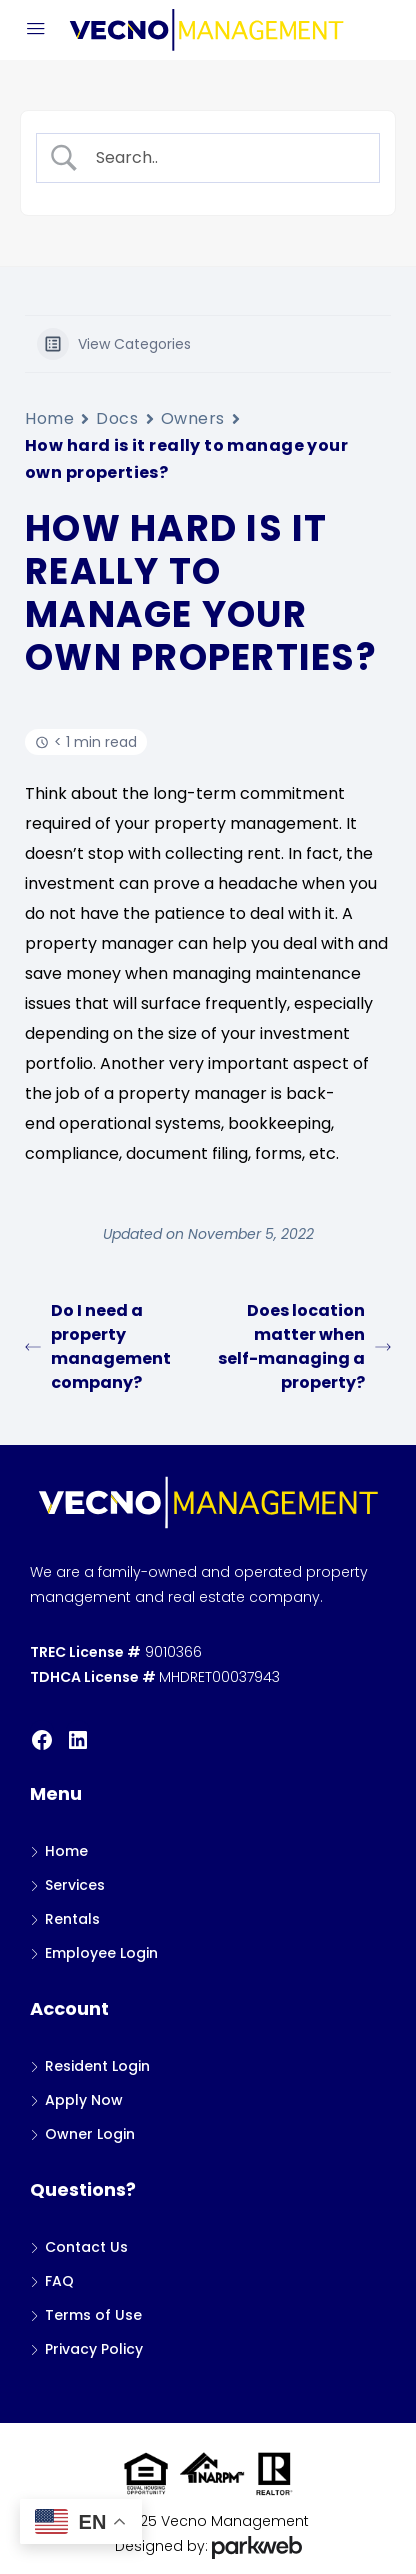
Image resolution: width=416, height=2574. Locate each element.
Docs (117, 418)
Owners (193, 418)
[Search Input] (225, 158)
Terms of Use (93, 2315)
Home (49, 418)
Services (75, 1885)
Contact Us (86, 2247)
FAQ (59, 2281)
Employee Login (101, 1953)
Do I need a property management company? (98, 1346)
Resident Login (97, 2066)
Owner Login (90, 2134)
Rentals (72, 1919)
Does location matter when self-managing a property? (304, 1346)
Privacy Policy (94, 2349)
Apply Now (84, 2100)
